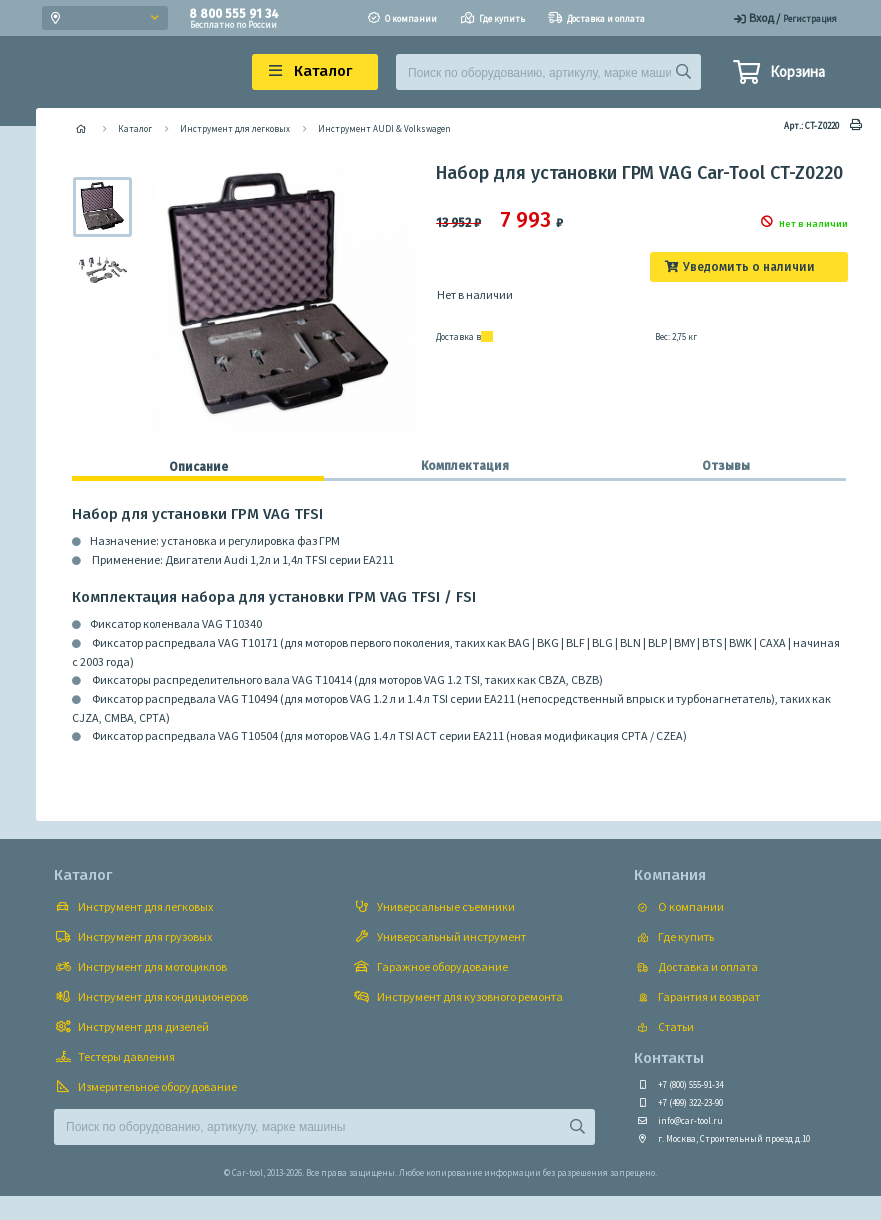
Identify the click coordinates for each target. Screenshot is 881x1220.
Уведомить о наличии (749, 267)
